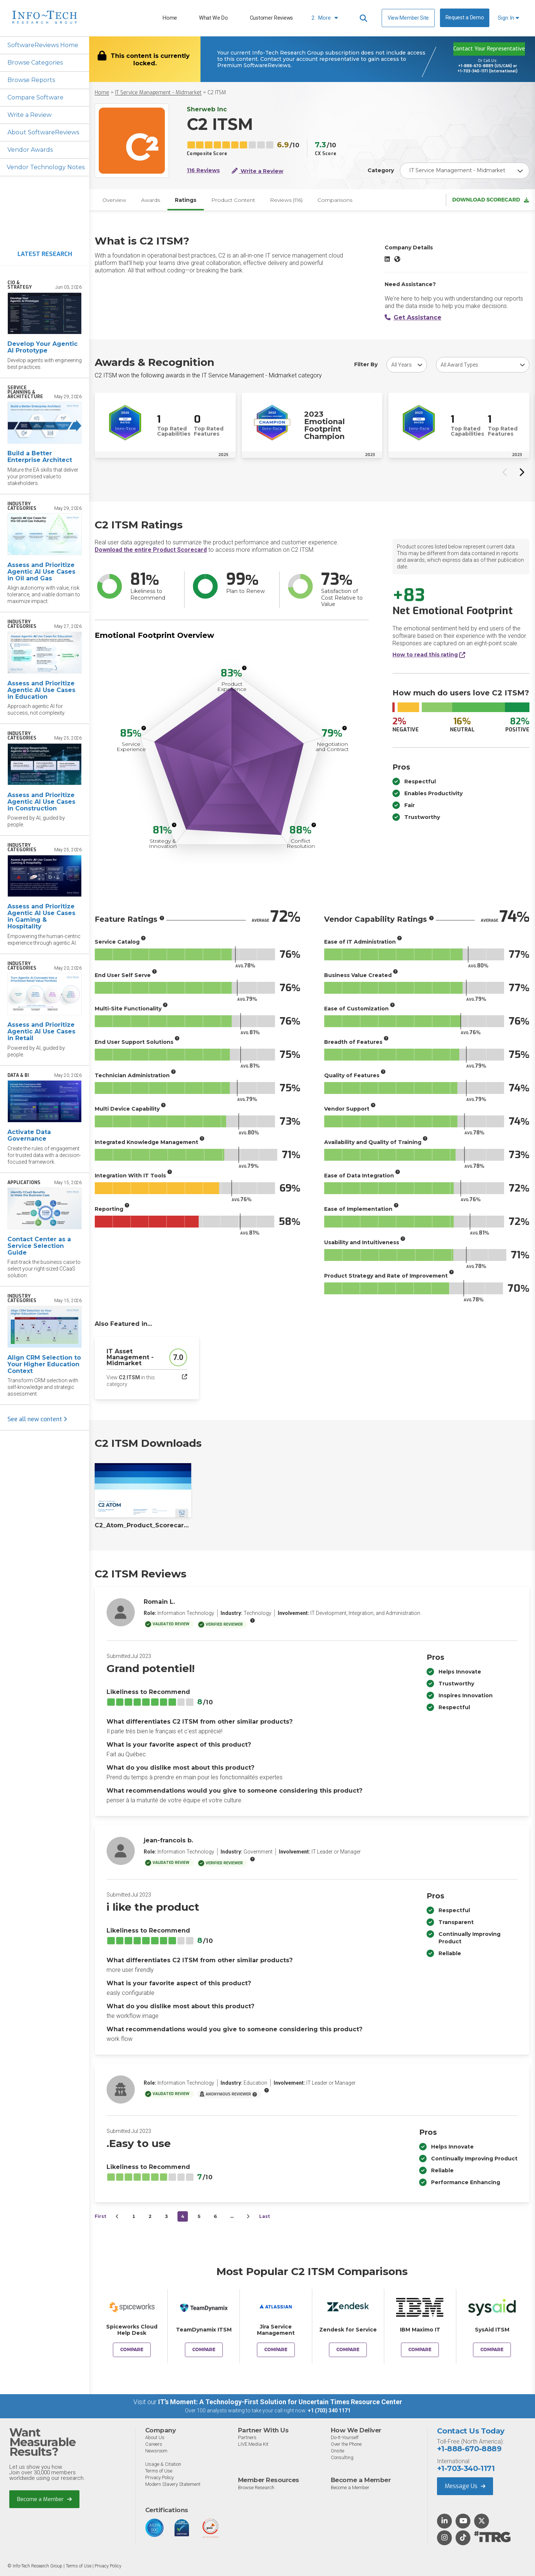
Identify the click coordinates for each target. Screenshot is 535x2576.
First (100, 2216)
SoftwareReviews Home (42, 45)
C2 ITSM (217, 92)
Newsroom (156, 2451)
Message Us (465, 2486)
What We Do (213, 18)
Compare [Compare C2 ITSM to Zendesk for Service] (347, 2350)
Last (264, 2216)
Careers (153, 2444)
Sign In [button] (508, 18)
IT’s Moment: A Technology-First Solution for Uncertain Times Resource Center (280, 2402)
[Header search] (363, 18)
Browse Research (256, 2487)
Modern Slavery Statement (172, 2484)
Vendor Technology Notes (46, 167)
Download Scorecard (490, 200)
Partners (247, 2437)
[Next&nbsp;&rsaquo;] (248, 2216)
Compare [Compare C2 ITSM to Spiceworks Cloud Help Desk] (131, 2350)
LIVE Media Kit (253, 2444)
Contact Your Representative (489, 48)
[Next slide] (521, 472)
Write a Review (29, 114)
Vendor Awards (30, 149)
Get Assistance (413, 317)
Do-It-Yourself (345, 2437)
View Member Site (408, 18)
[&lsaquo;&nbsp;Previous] (117, 2216)
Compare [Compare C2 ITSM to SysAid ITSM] (491, 2350)
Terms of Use (158, 2471)
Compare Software (35, 97)
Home (170, 18)
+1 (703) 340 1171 (329, 2410)
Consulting (342, 2457)
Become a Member (44, 2499)
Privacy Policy (159, 2477)
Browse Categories (35, 62)
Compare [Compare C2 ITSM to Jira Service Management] (275, 2350)
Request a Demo (465, 17)
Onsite (337, 2451)
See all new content (37, 1419)
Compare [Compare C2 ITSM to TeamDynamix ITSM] (203, 2350)
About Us (154, 2437)
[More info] (244, 668)
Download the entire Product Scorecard (151, 549)
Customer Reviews (271, 18)
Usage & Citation (163, 2464)
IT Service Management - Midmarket (158, 92)
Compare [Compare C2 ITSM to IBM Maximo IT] (419, 2350)
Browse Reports (31, 79)
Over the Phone (346, 2444)
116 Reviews (203, 170)
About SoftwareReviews (43, 132)
